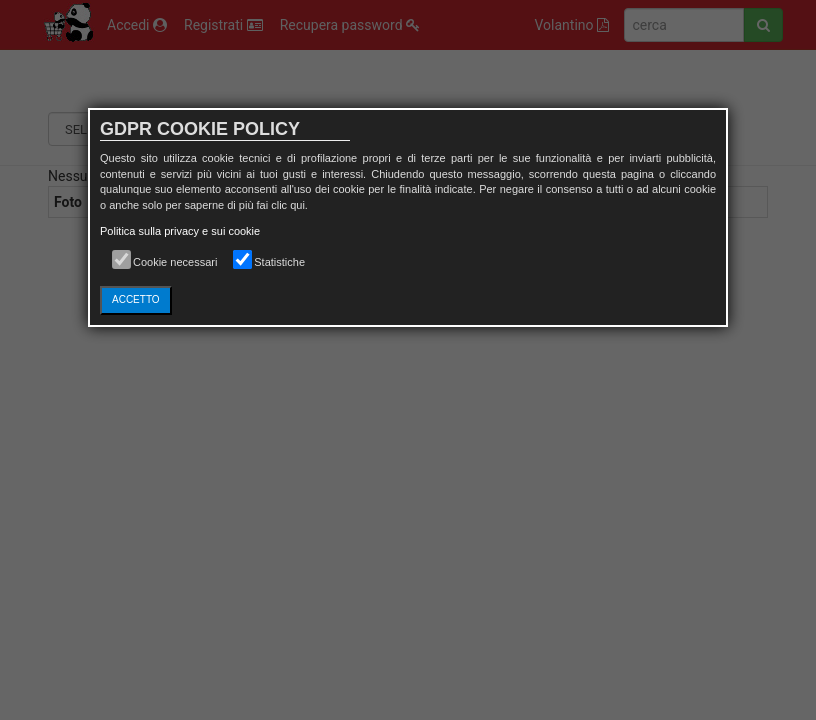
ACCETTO (136, 299)
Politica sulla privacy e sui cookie (180, 231)
